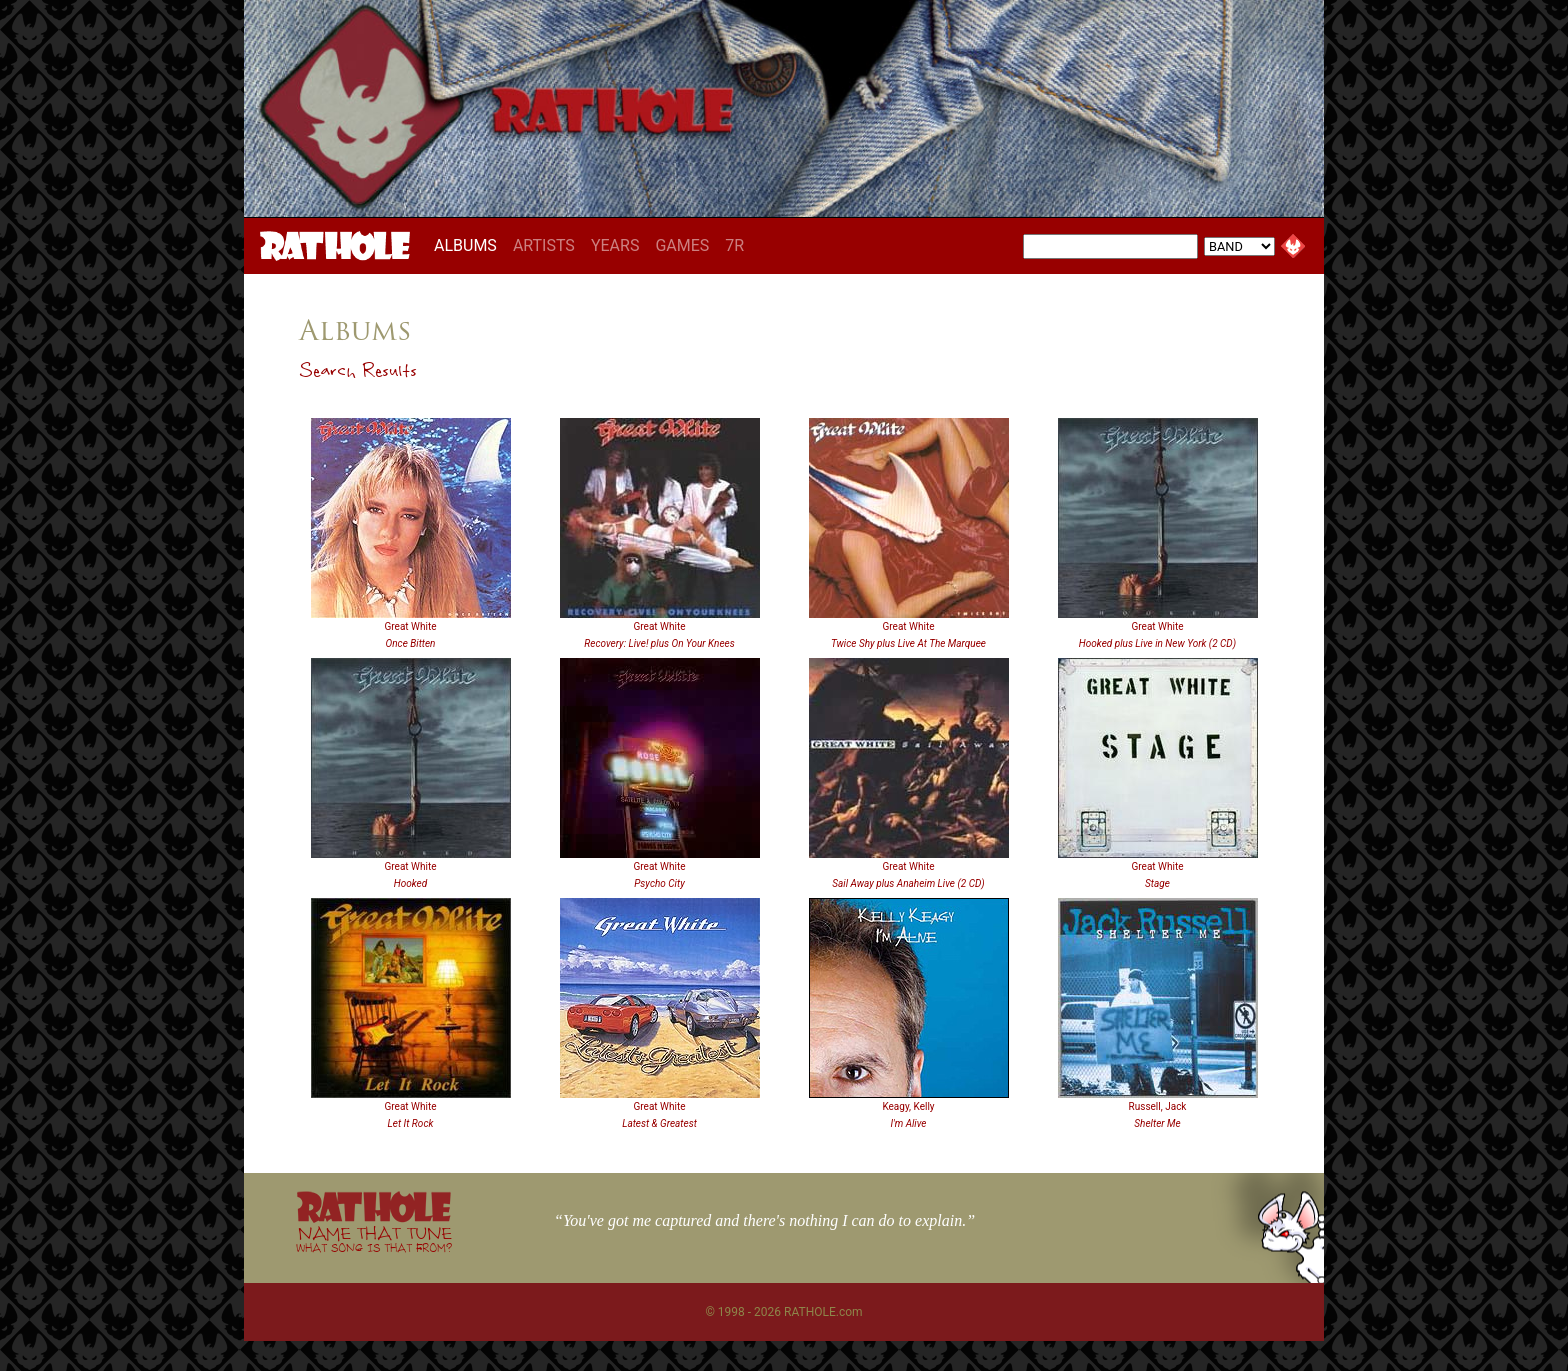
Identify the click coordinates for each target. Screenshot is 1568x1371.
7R (734, 245)
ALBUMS (469, 245)
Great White (411, 626)
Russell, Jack (1158, 1106)
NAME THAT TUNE (374, 1238)
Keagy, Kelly (908, 1106)
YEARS (615, 245)
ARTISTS (544, 245)
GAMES (682, 245)
